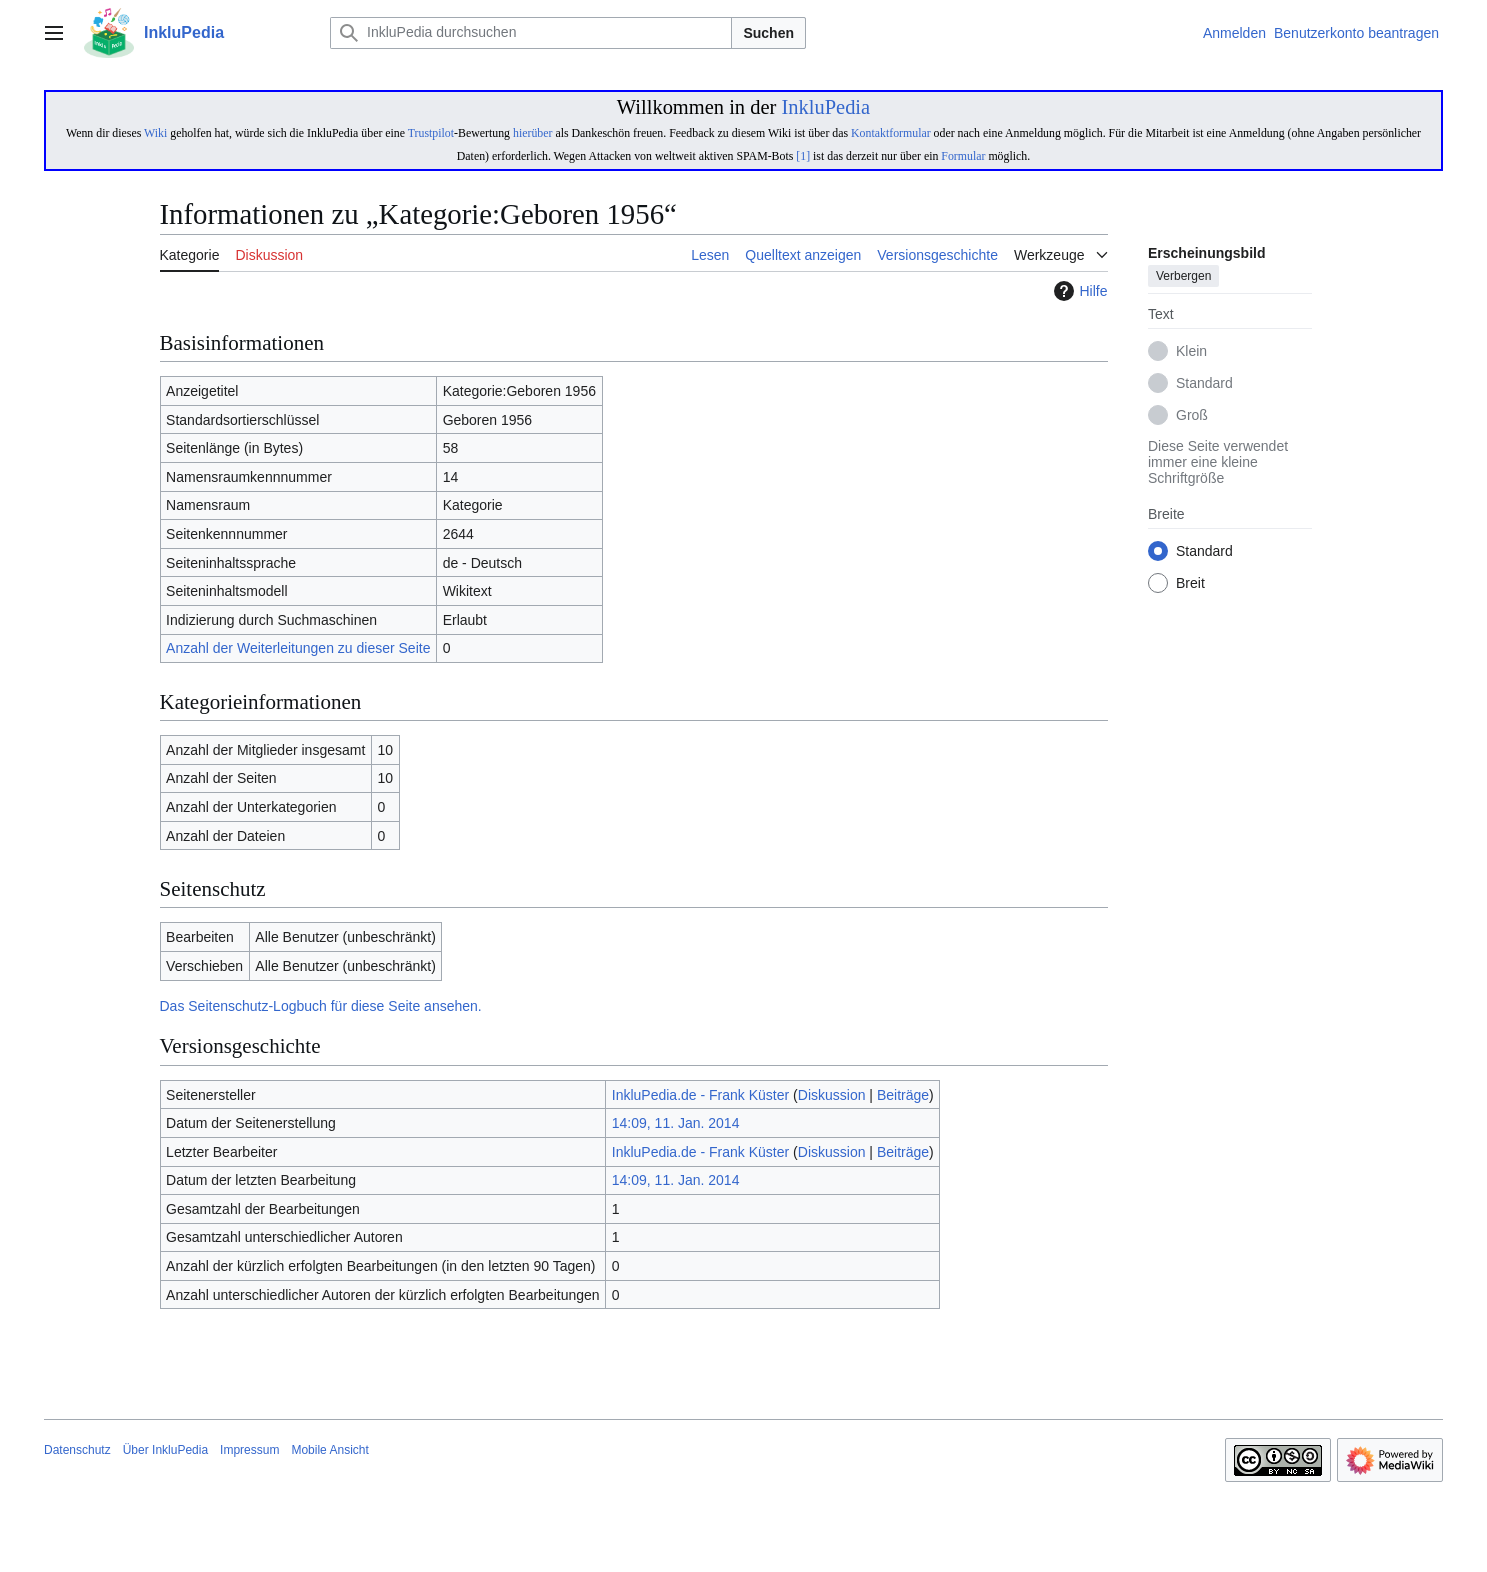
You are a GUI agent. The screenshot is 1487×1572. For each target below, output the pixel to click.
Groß (1192, 416)
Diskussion (832, 1095)
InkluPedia (825, 107)
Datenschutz (77, 1450)
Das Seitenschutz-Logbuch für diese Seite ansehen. (321, 1006)
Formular (963, 156)
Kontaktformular (891, 133)
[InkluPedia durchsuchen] (531, 33)
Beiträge (903, 1095)
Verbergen (1183, 277)
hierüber (532, 133)
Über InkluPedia (165, 1450)
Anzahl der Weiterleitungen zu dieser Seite (298, 648)
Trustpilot (431, 133)
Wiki (155, 133)
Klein (1191, 352)
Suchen (768, 33)
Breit (1190, 584)
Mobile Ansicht (329, 1450)
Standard (1204, 384)
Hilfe (1078, 291)
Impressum (249, 1450)
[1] (803, 156)
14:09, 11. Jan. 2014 (676, 1123)
